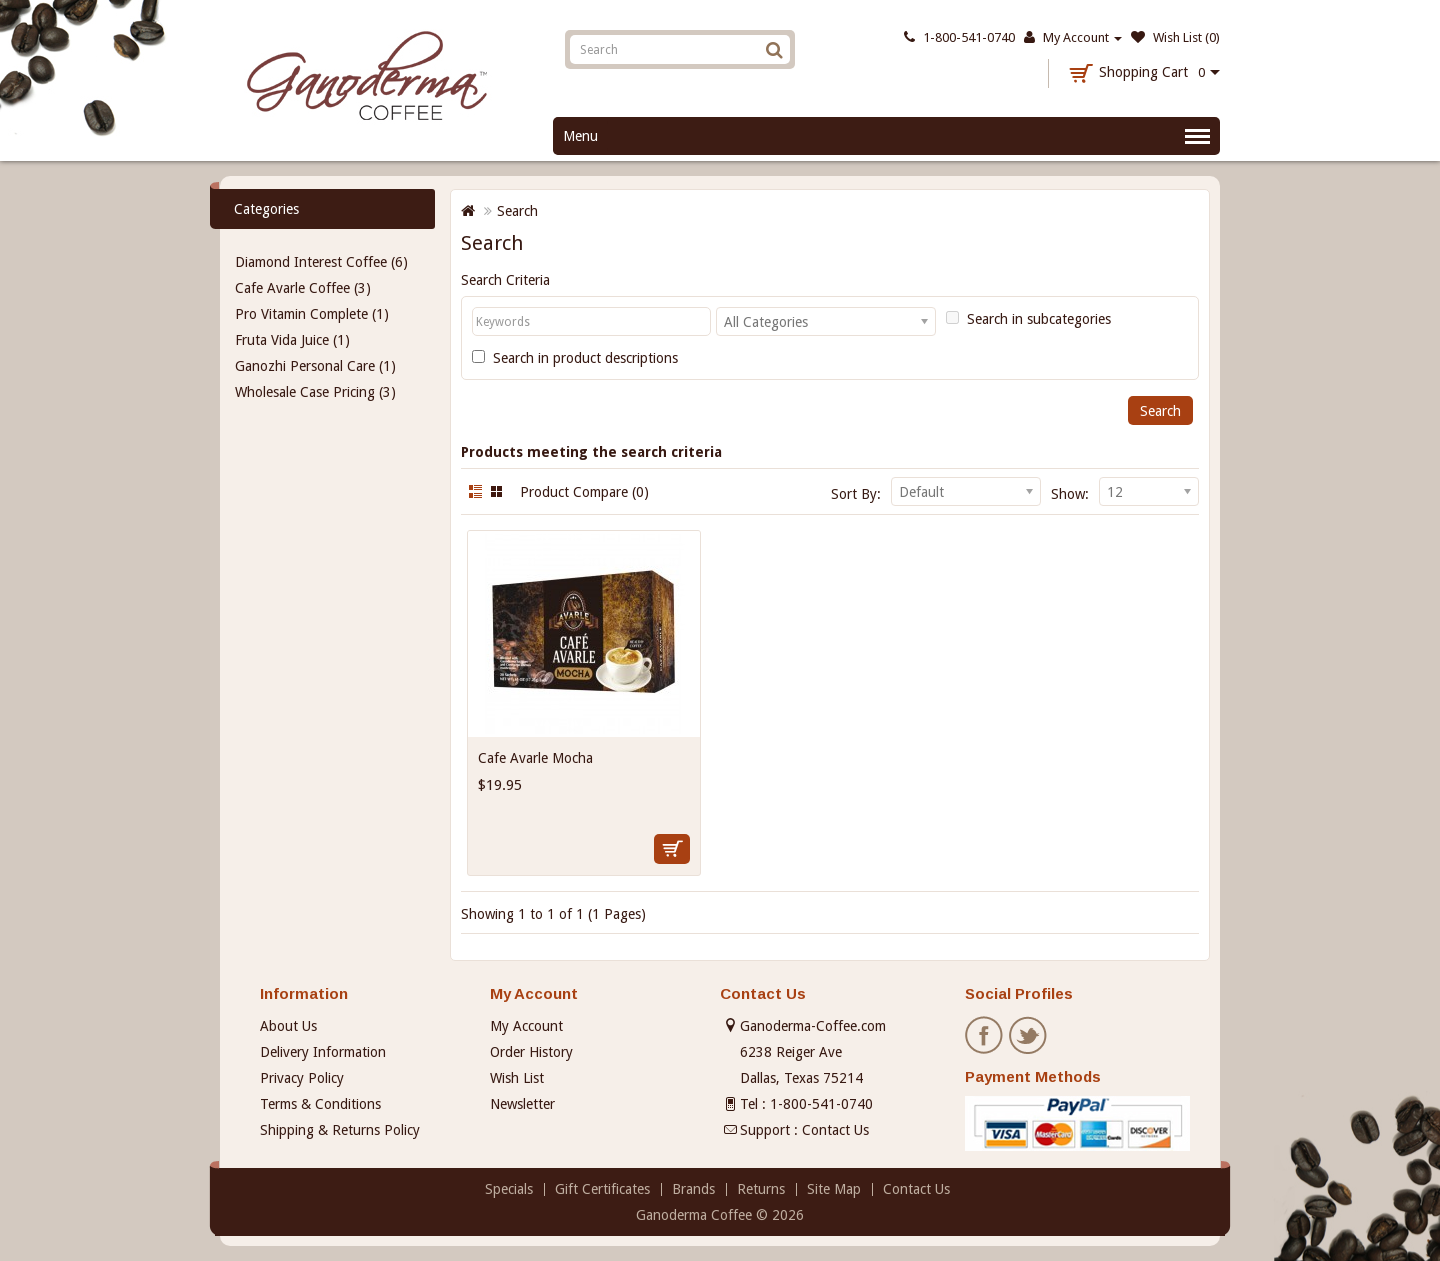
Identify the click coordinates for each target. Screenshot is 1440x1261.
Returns (761, 1189)
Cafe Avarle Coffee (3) (303, 288)
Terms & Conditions (320, 1104)
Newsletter (522, 1104)
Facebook (985, 1036)
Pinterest (1073, 1036)
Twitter (1029, 1036)
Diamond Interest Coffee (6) (321, 262)
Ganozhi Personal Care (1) (315, 366)
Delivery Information (323, 1052)
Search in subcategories (1028, 319)
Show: (1070, 494)
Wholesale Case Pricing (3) (315, 392)
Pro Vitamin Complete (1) (312, 314)
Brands (693, 1189)
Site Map (834, 1189)
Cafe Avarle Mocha (535, 758)
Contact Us (835, 1130)
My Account (526, 1026)
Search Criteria (505, 280)
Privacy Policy (302, 1078)
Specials (509, 1189)
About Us (288, 1026)
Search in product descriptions (575, 358)
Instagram (1117, 1036)
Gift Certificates (602, 1189)
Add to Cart (672, 849)
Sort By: (856, 494)
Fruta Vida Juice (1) (292, 340)
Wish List (517, 1078)
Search (517, 211)
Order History (531, 1052)
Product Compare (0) (584, 492)
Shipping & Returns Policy (340, 1130)
